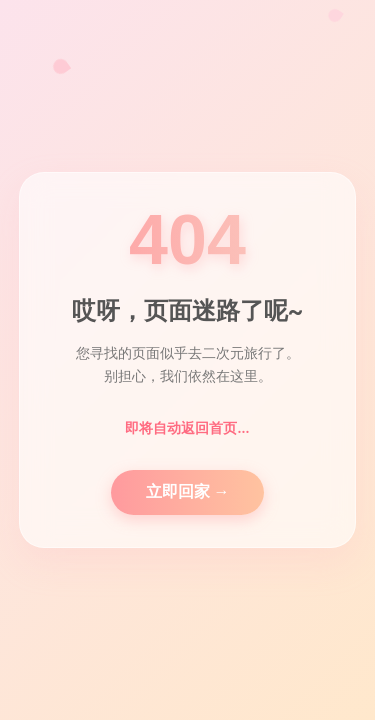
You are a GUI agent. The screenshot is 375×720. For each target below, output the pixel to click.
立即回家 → (188, 491)
